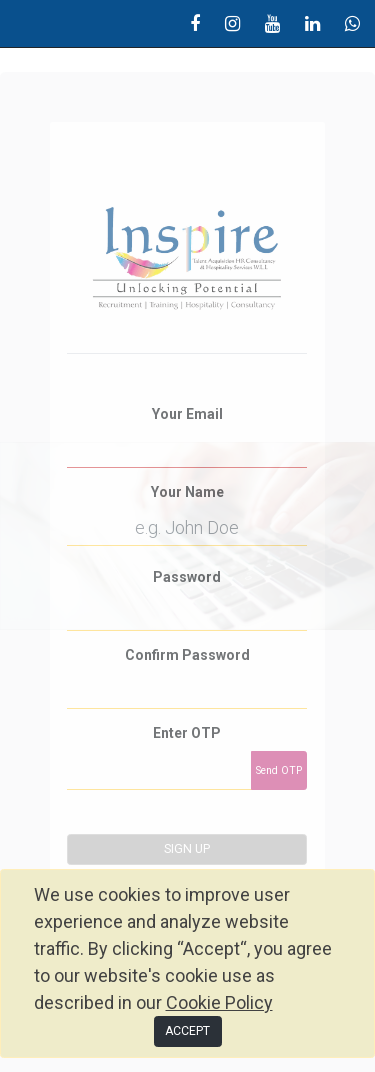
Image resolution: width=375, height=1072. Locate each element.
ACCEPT (187, 1031)
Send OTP (279, 770)
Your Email (187, 414)
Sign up (187, 849)
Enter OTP (187, 733)
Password (187, 577)
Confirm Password (187, 655)
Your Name (187, 492)
